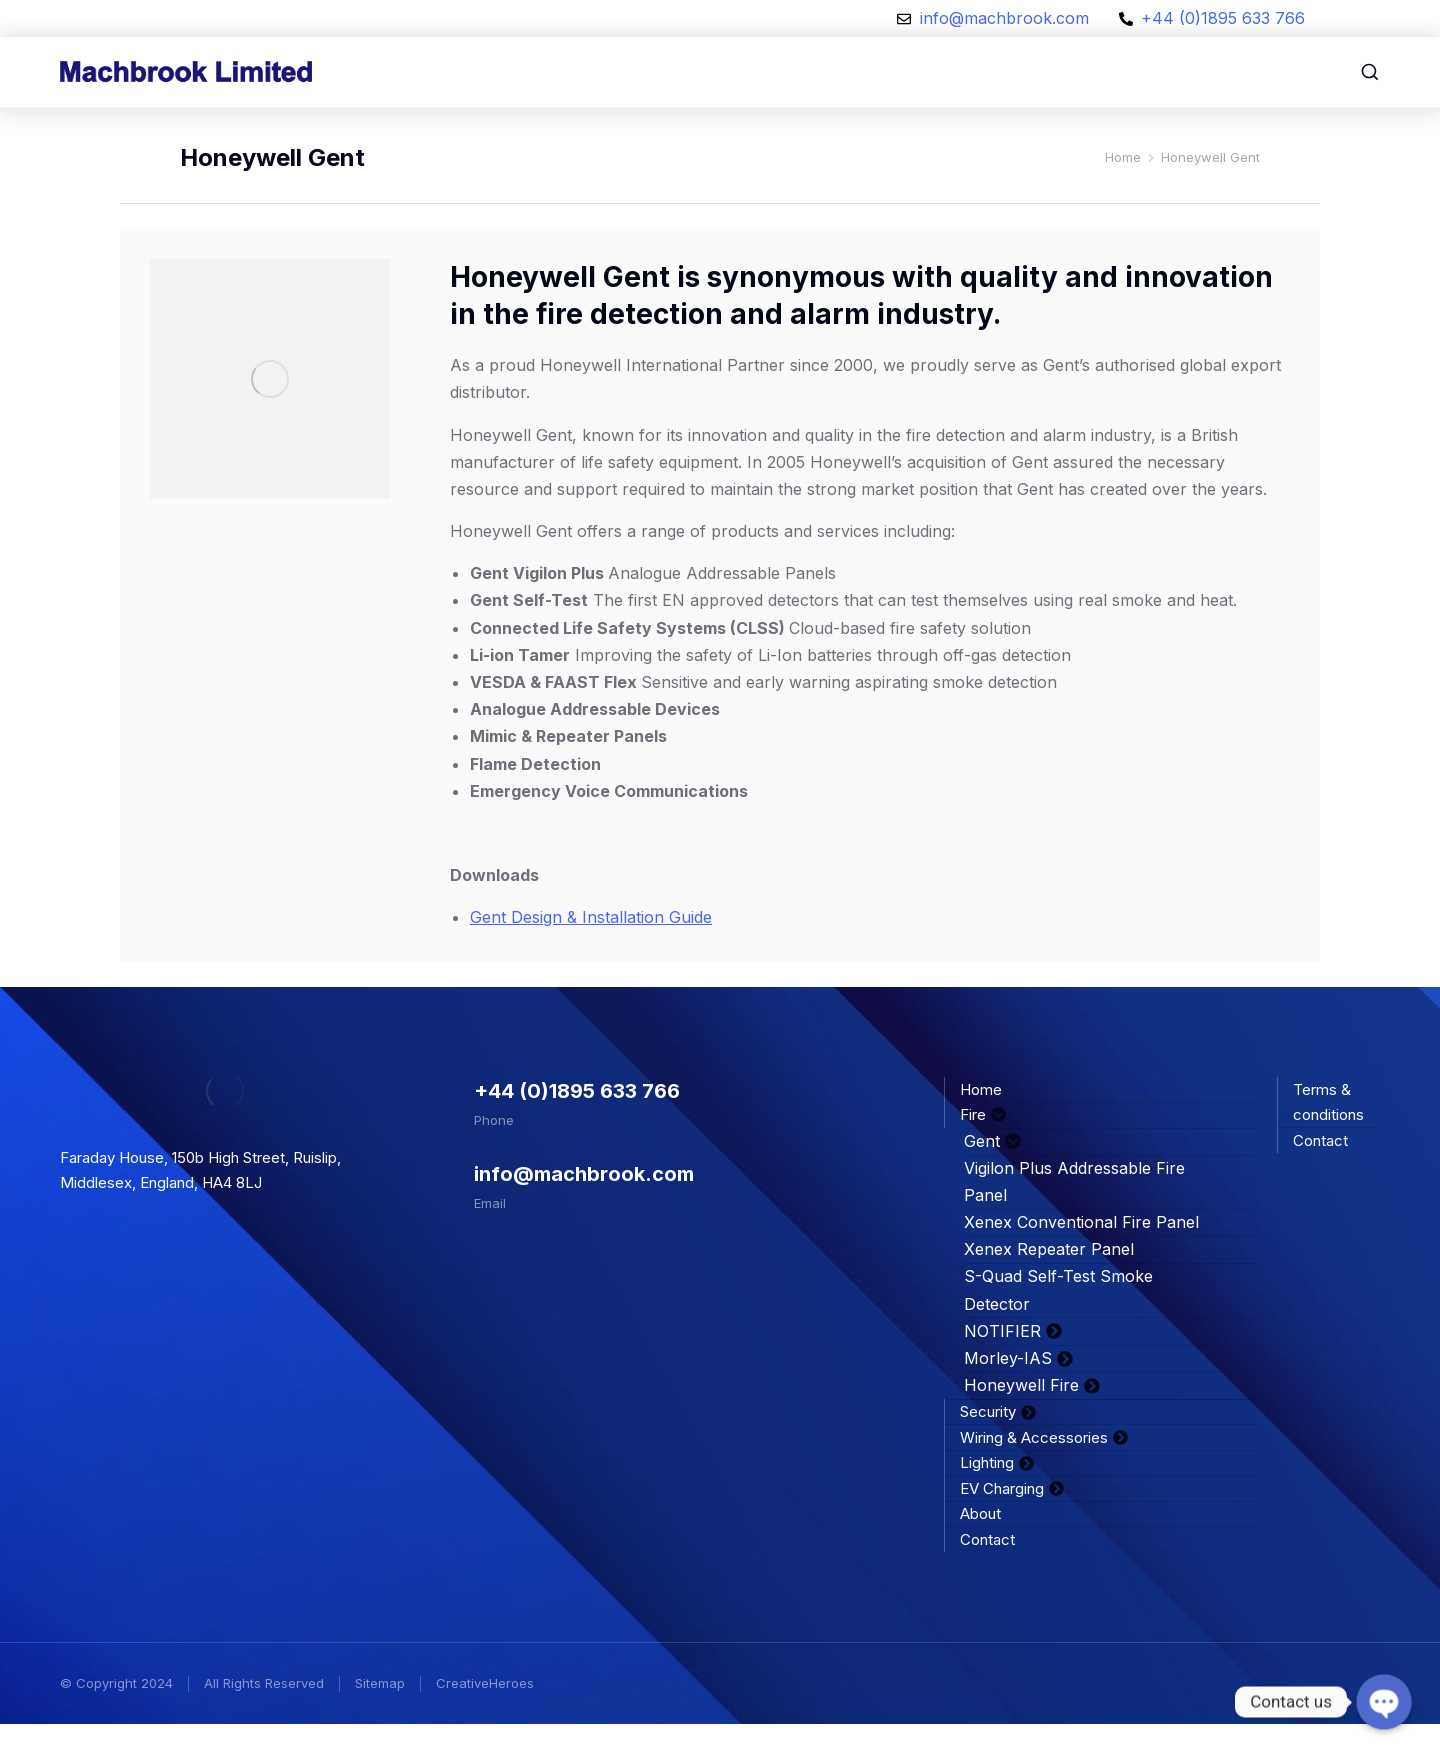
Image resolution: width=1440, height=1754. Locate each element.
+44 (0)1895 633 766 (577, 1121)
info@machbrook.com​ (584, 1204)
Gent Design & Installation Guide (591, 947)
